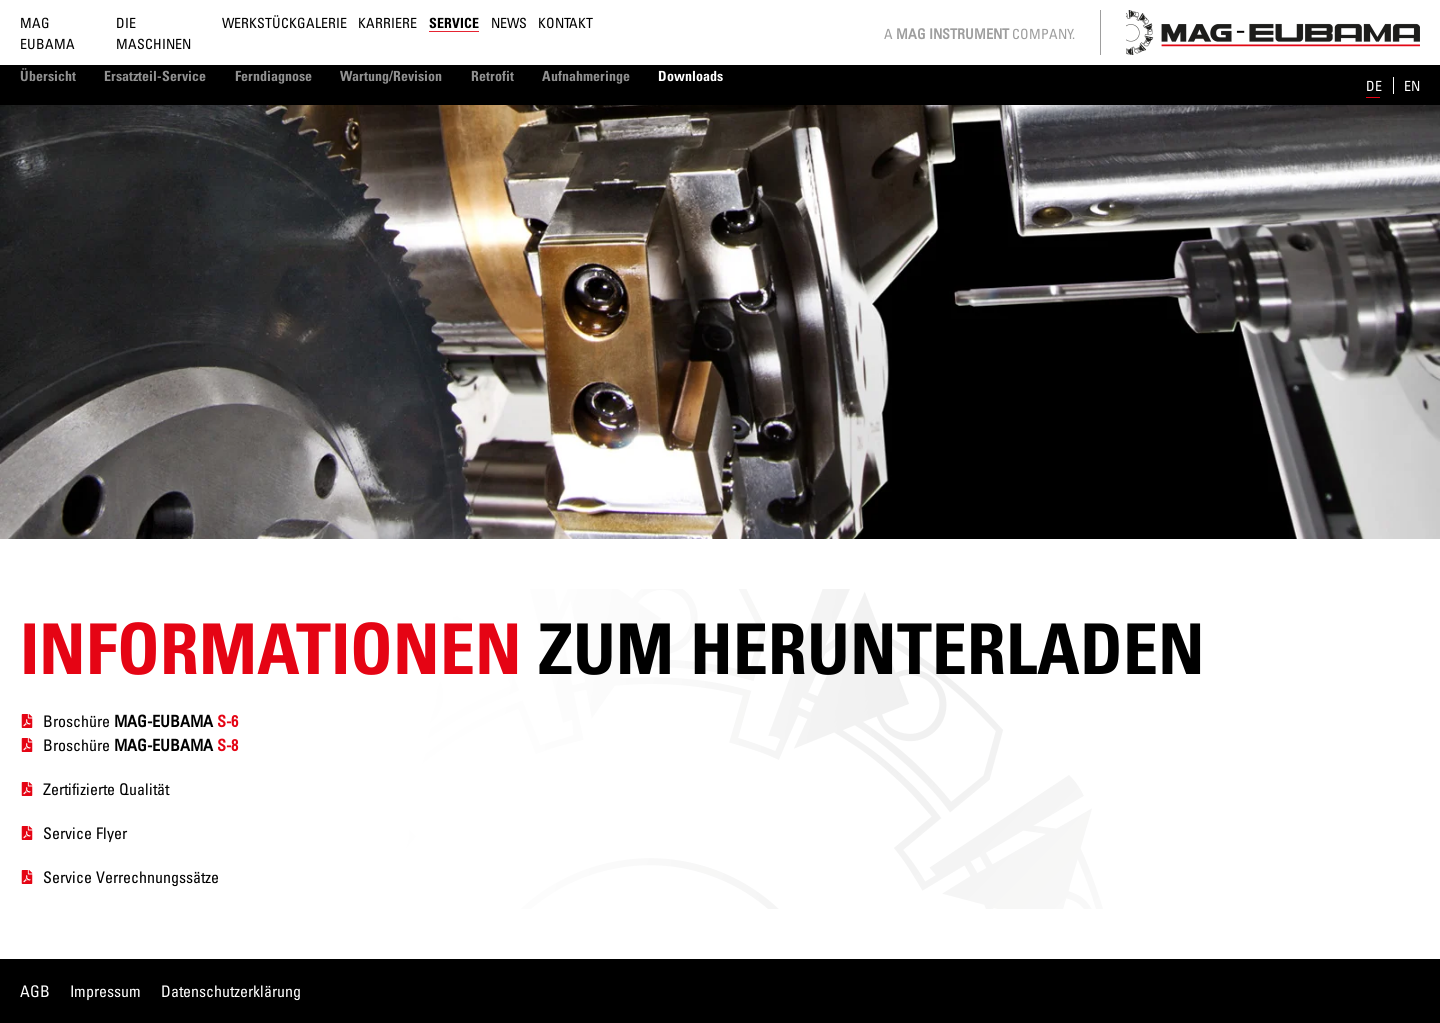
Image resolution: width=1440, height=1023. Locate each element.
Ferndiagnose (273, 75)
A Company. (979, 33)
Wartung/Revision (391, 75)
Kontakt (565, 22)
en (1412, 85)
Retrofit (492, 75)
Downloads (690, 75)
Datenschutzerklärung (231, 991)
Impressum (105, 991)
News (509, 22)
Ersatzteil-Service (155, 75)
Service (454, 22)
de (1375, 85)
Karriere (387, 22)
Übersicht (48, 75)
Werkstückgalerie (284, 22)
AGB (35, 991)
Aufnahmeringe (586, 75)
